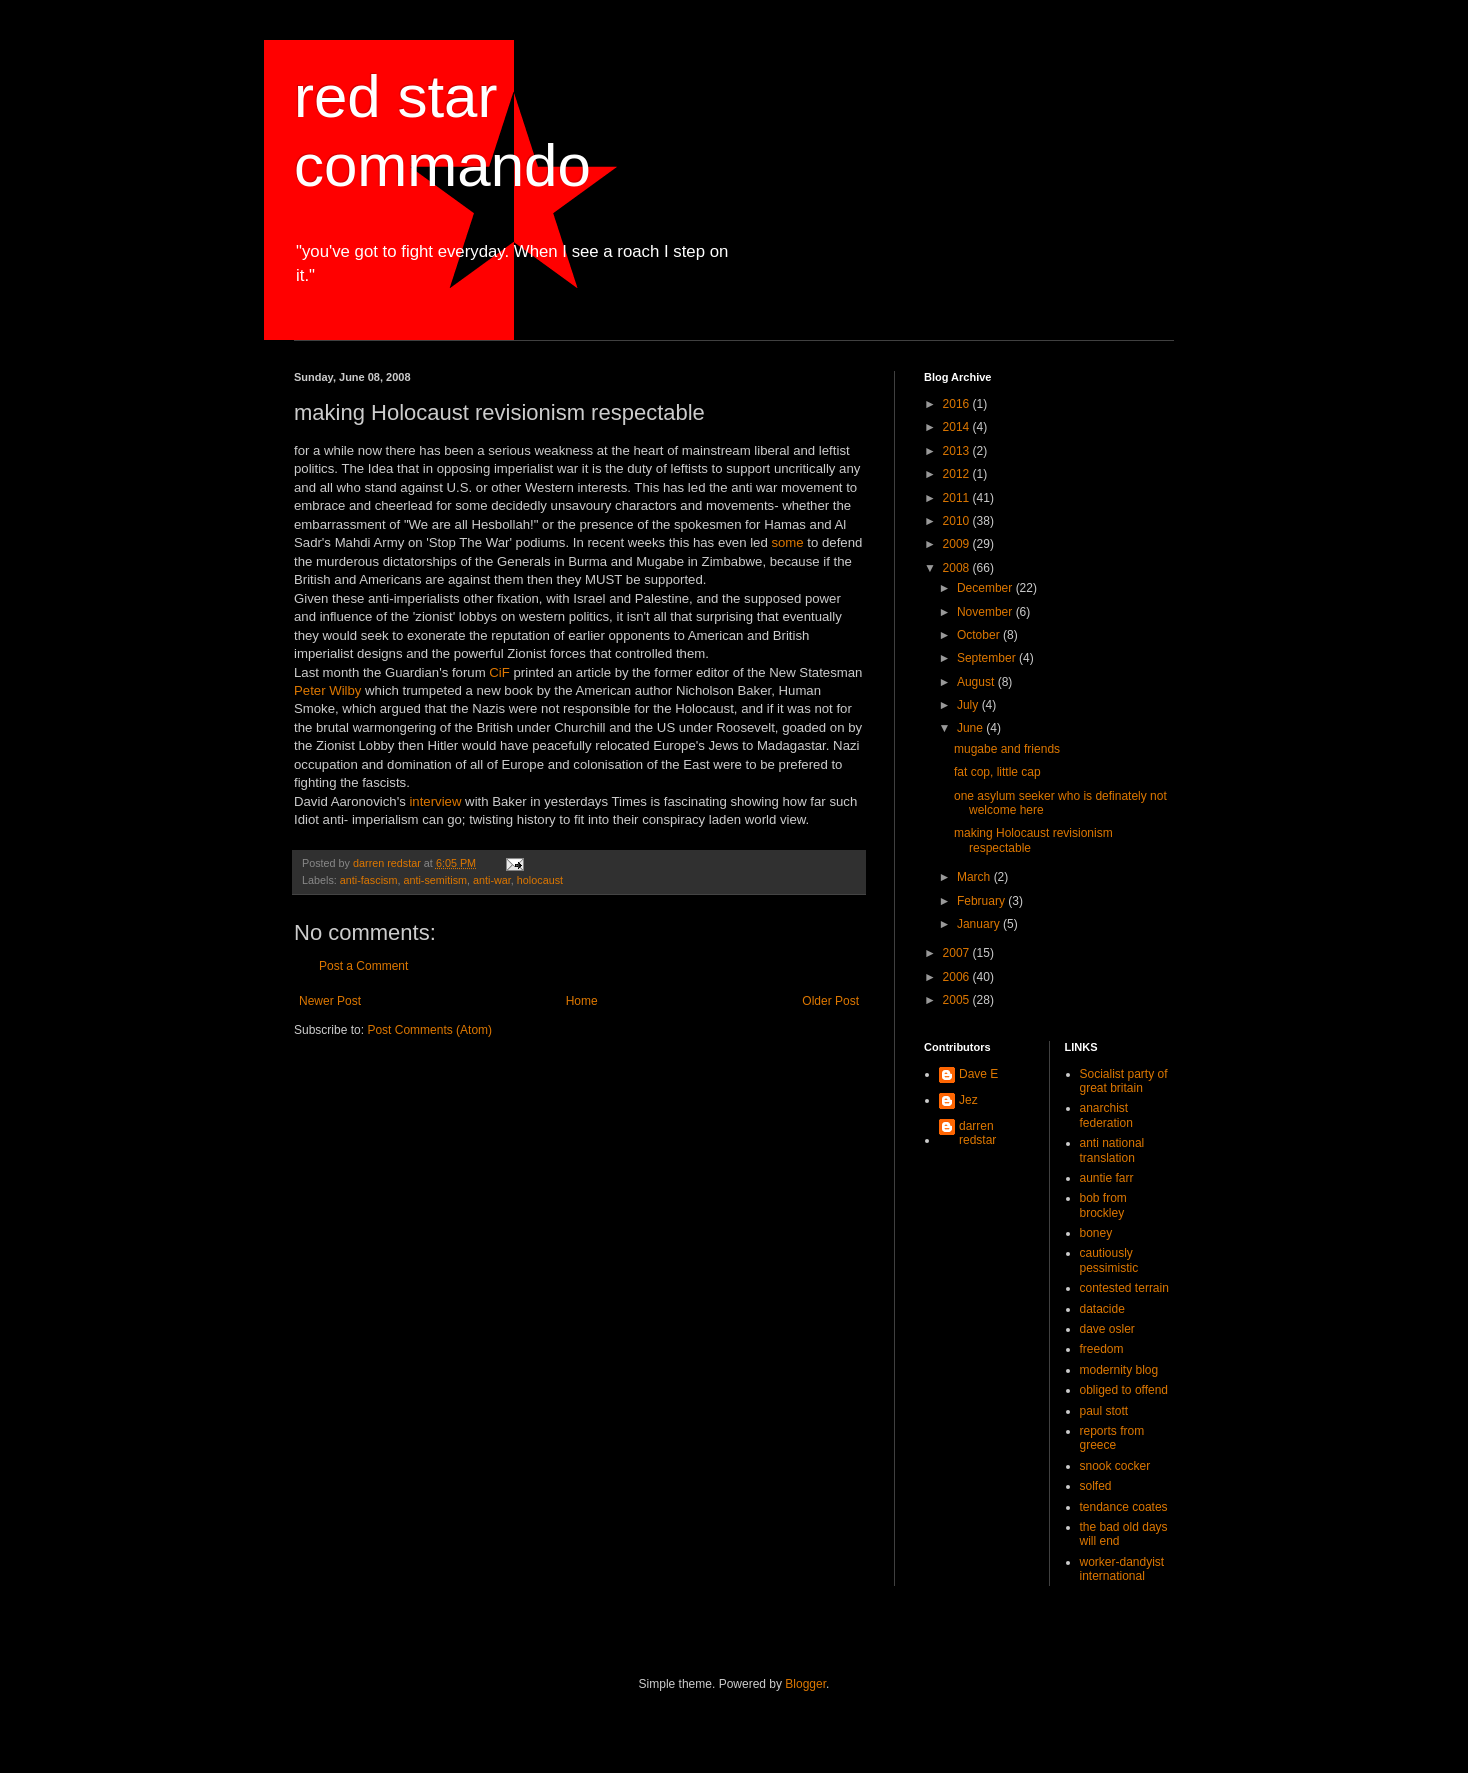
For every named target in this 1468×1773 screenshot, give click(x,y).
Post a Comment (363, 966)
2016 (958, 404)
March (975, 877)
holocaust (540, 880)
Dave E (978, 1074)
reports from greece (1112, 1438)
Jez (968, 1100)
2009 (958, 544)
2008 (958, 568)
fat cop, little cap (997, 772)
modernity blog (1119, 1370)
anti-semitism (435, 880)
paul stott (1104, 1411)
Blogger (805, 1684)
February (982, 901)
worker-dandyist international (1122, 1569)
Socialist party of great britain (1124, 1081)
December (986, 588)
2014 (958, 427)
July (969, 705)
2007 (958, 953)
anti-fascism (369, 880)
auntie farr (1107, 1178)
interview (435, 801)
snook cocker (1115, 1466)
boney (1096, 1233)
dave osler (1107, 1329)
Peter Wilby (329, 690)
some (787, 542)
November (986, 612)
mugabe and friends (1007, 749)
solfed (1096, 1486)
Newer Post (330, 1001)
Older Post (830, 1001)
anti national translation (1112, 1150)
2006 (958, 977)
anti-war (492, 880)
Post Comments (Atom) (429, 1030)
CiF (499, 672)
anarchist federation (1106, 1115)
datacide (1102, 1309)
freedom (1102, 1349)
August (977, 682)
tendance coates (1124, 1507)
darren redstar (977, 1133)
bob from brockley (1103, 1205)
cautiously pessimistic (1109, 1260)
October (980, 635)
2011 (958, 498)
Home (582, 1001)
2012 (958, 474)
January (980, 924)
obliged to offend (1124, 1390)
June (971, 728)
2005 (958, 1000)
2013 (958, 451)
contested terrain (1124, 1288)
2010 (958, 521)
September (988, 658)
